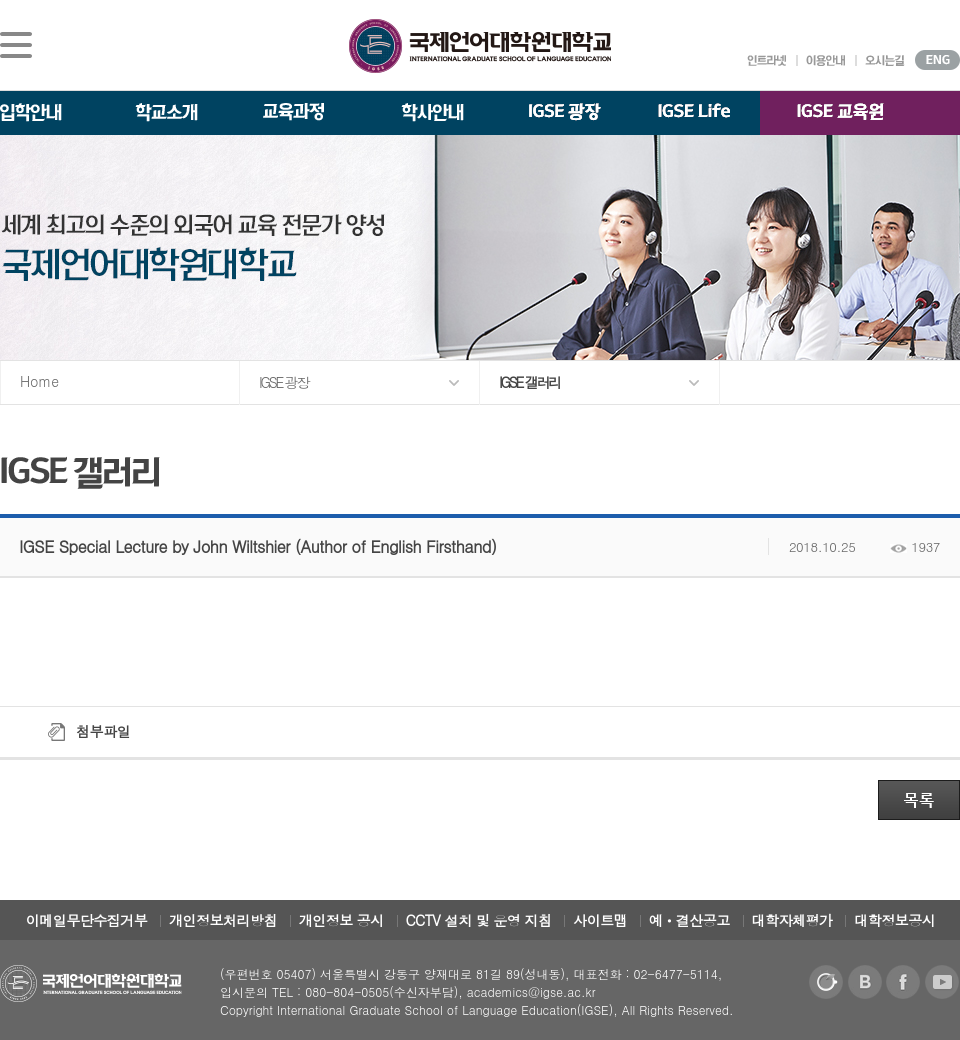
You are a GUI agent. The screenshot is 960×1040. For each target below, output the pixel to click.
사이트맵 (600, 920)
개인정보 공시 (341, 920)
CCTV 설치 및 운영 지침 (479, 920)
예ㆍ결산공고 (689, 920)
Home (39, 381)
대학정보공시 (894, 920)
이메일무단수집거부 (87, 920)
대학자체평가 (792, 920)
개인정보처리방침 (223, 920)
